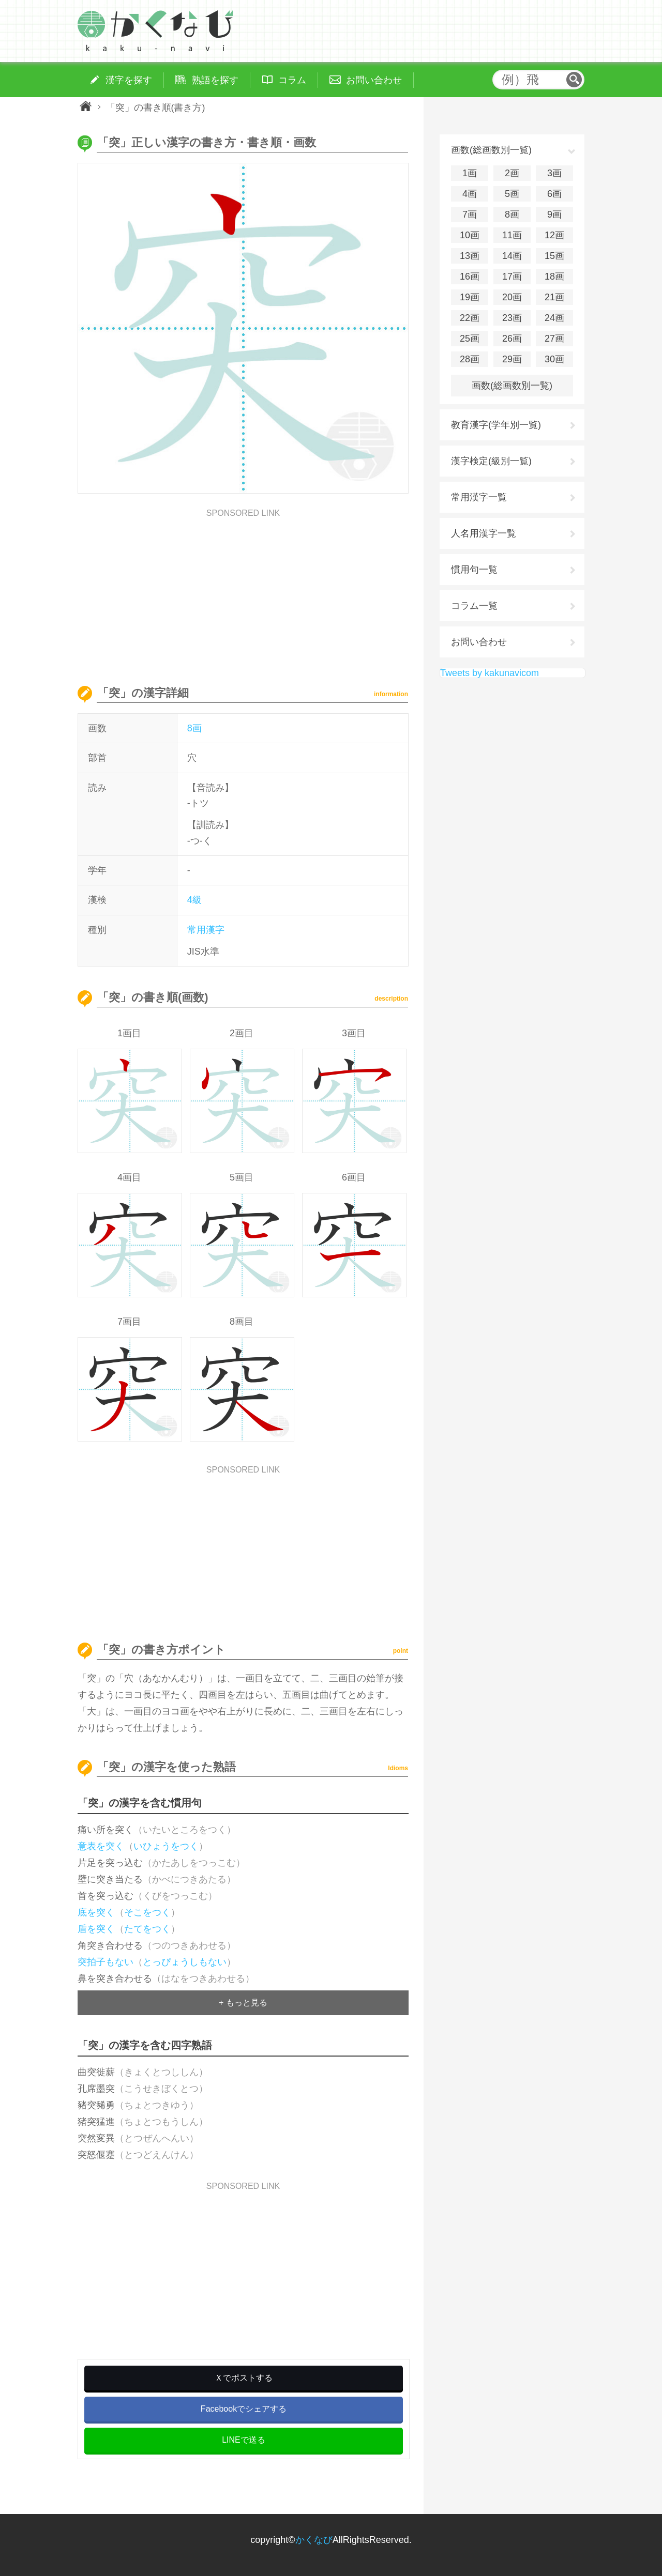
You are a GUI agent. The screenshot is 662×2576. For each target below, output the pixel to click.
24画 (554, 318)
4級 (194, 900)
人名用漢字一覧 (483, 533)
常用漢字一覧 (479, 497)
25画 (469, 338)
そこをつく (147, 1912)
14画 (512, 256)
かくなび (314, 2540)
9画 (554, 214)
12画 (554, 235)
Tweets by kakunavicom (489, 673)
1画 (469, 173)
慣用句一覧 (474, 569)
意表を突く (101, 1846)
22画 (469, 318)
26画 (512, 338)
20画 (512, 297)
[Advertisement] (243, 589)
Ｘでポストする (244, 2377)
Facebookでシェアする (244, 2408)
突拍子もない (105, 1962)
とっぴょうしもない (185, 1962)
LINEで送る (243, 2439)
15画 (554, 256)
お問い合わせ (479, 642)
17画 (512, 276)
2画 (512, 173)
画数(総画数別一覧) (512, 385)
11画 (512, 235)
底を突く (96, 1912)
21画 (554, 297)
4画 (469, 194)
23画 (512, 318)
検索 (574, 79)
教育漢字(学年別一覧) (496, 425)
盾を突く (96, 1929)
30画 (554, 359)
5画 (512, 194)
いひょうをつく (166, 1846)
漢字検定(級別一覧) (491, 461)
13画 (469, 256)
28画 (469, 359)
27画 (554, 338)
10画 (469, 235)
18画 (554, 276)
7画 (469, 214)
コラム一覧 (474, 606)
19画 (469, 297)
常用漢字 (205, 930)
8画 (194, 728)
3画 (554, 173)
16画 (469, 276)
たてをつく (147, 1929)
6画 (554, 194)
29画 (512, 359)
